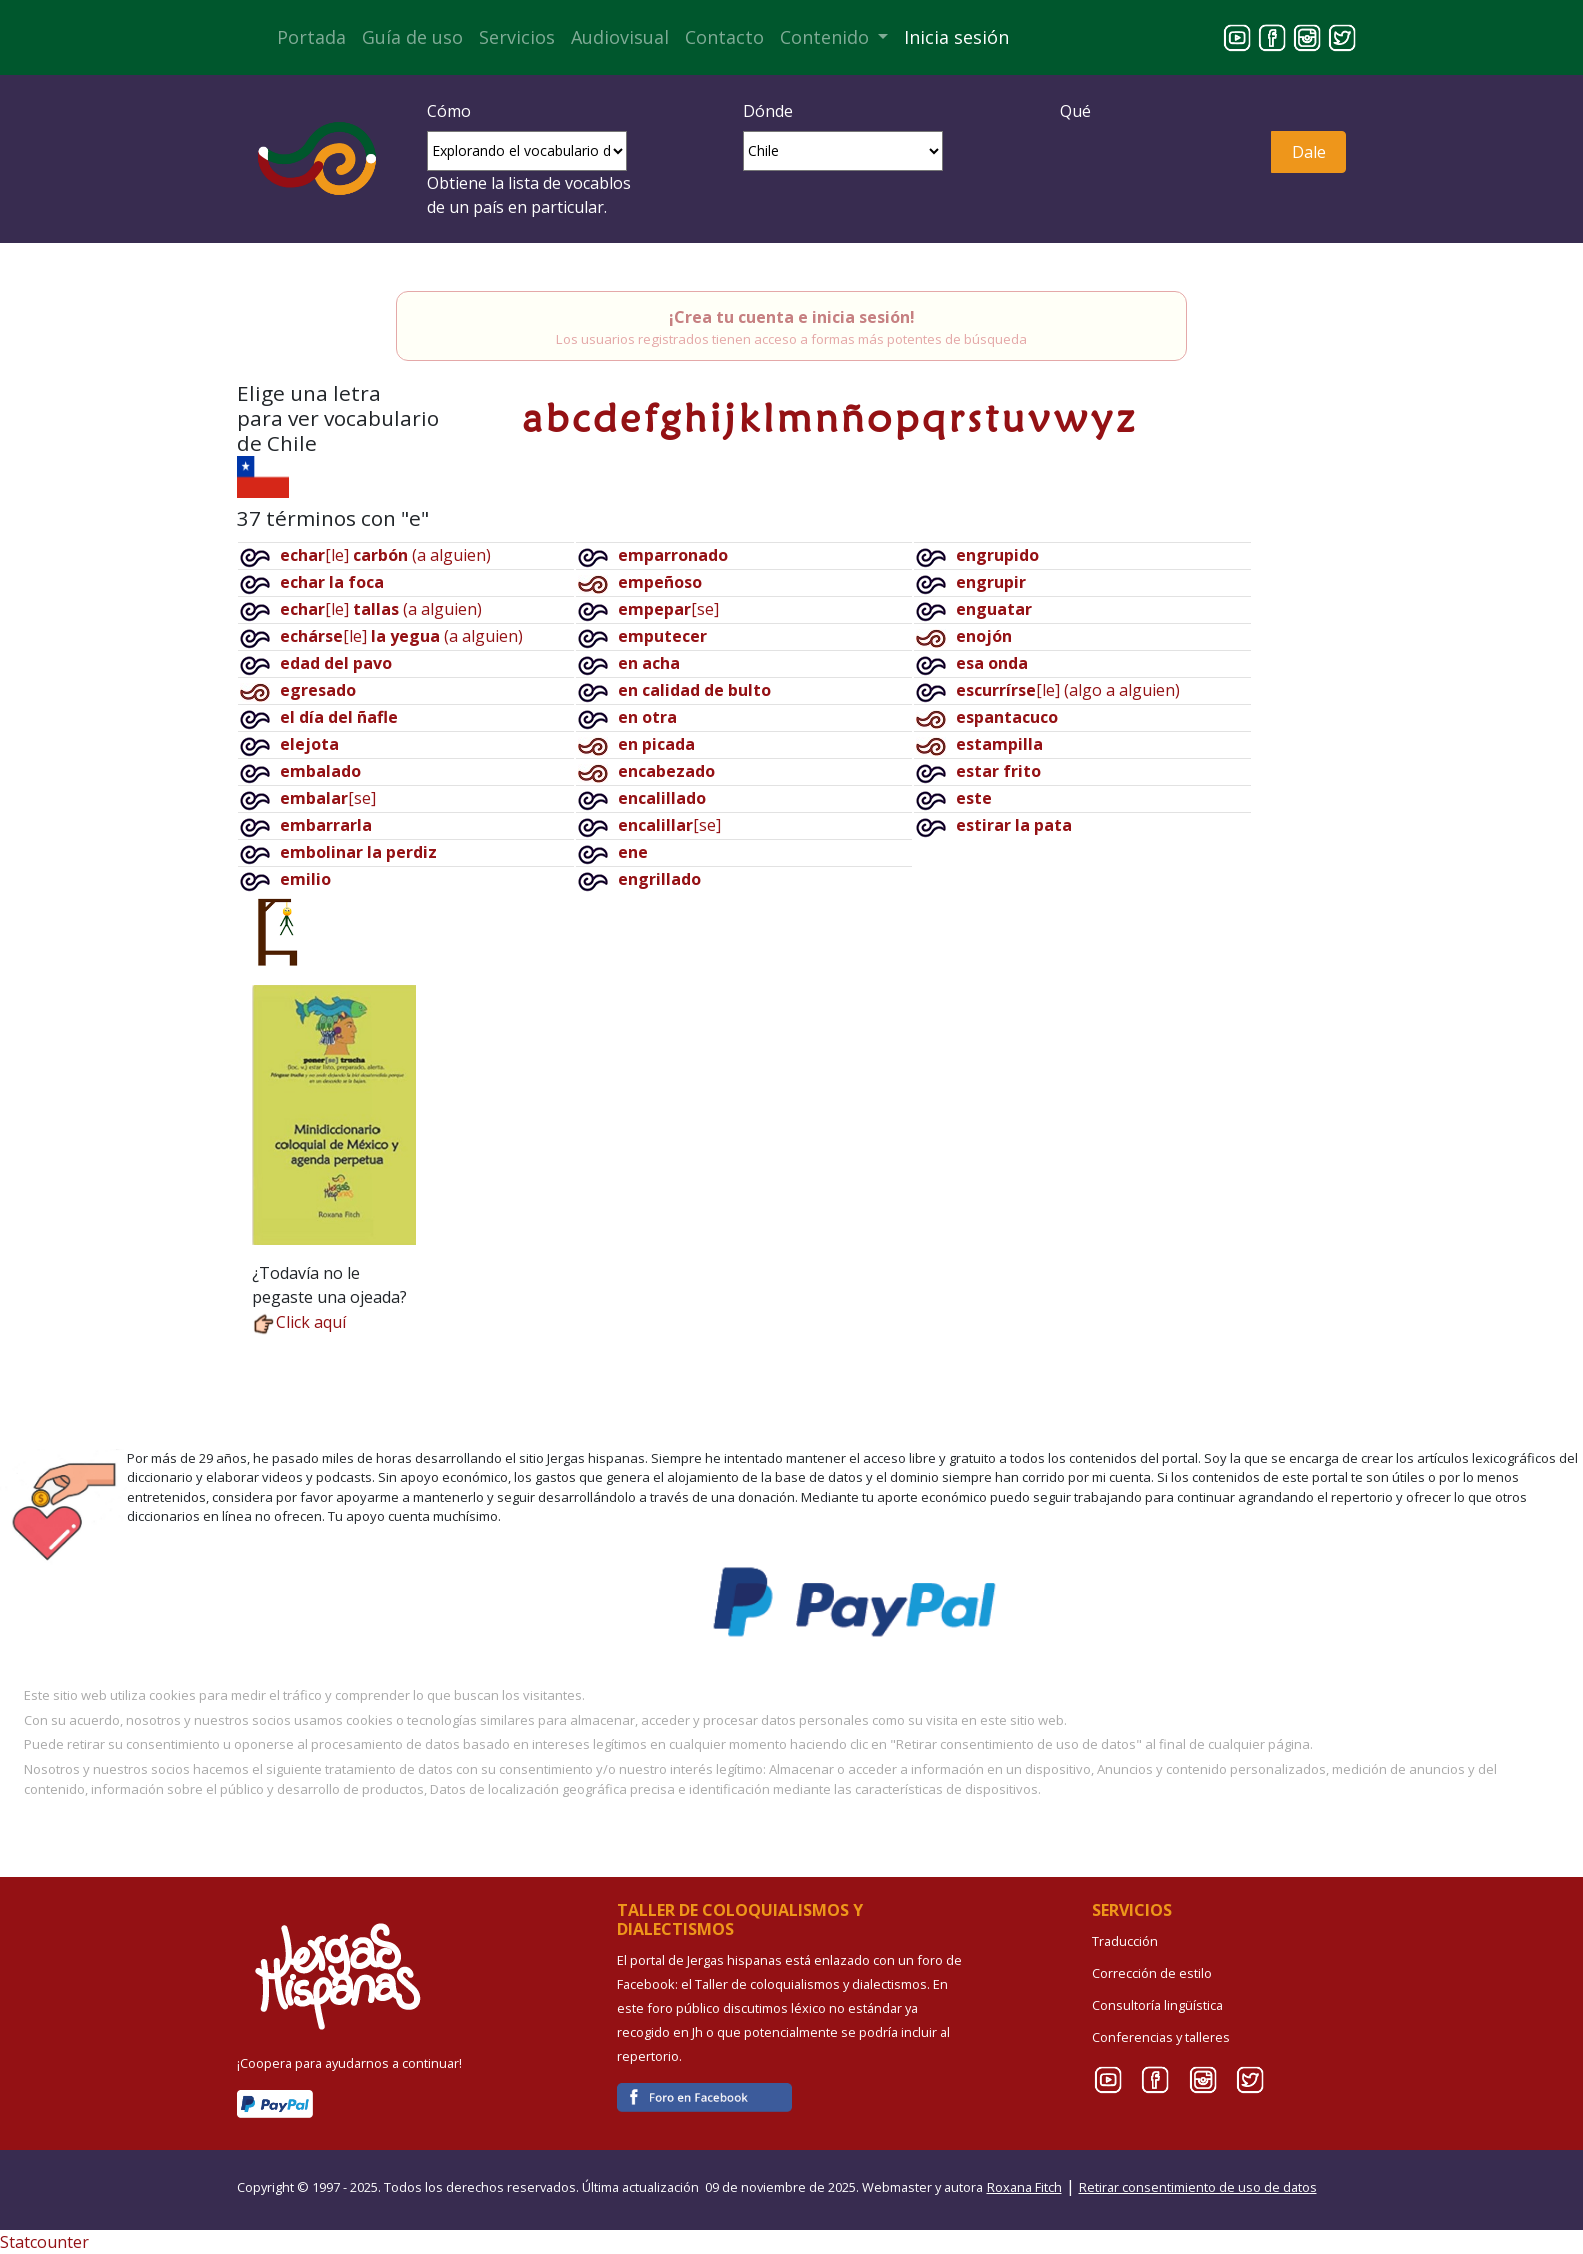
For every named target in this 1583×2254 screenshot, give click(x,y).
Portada (311, 37)
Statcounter (44, 2242)
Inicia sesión (956, 37)
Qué (1075, 111)
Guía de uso (412, 37)
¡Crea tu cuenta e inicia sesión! (792, 317)
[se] (328, 798)
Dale (1309, 152)
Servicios (517, 37)
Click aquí (299, 1322)
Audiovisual (620, 37)
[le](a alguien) (385, 555)
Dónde (768, 111)
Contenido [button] (827, 37)
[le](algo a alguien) (1068, 690)
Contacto (724, 37)
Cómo (449, 111)
